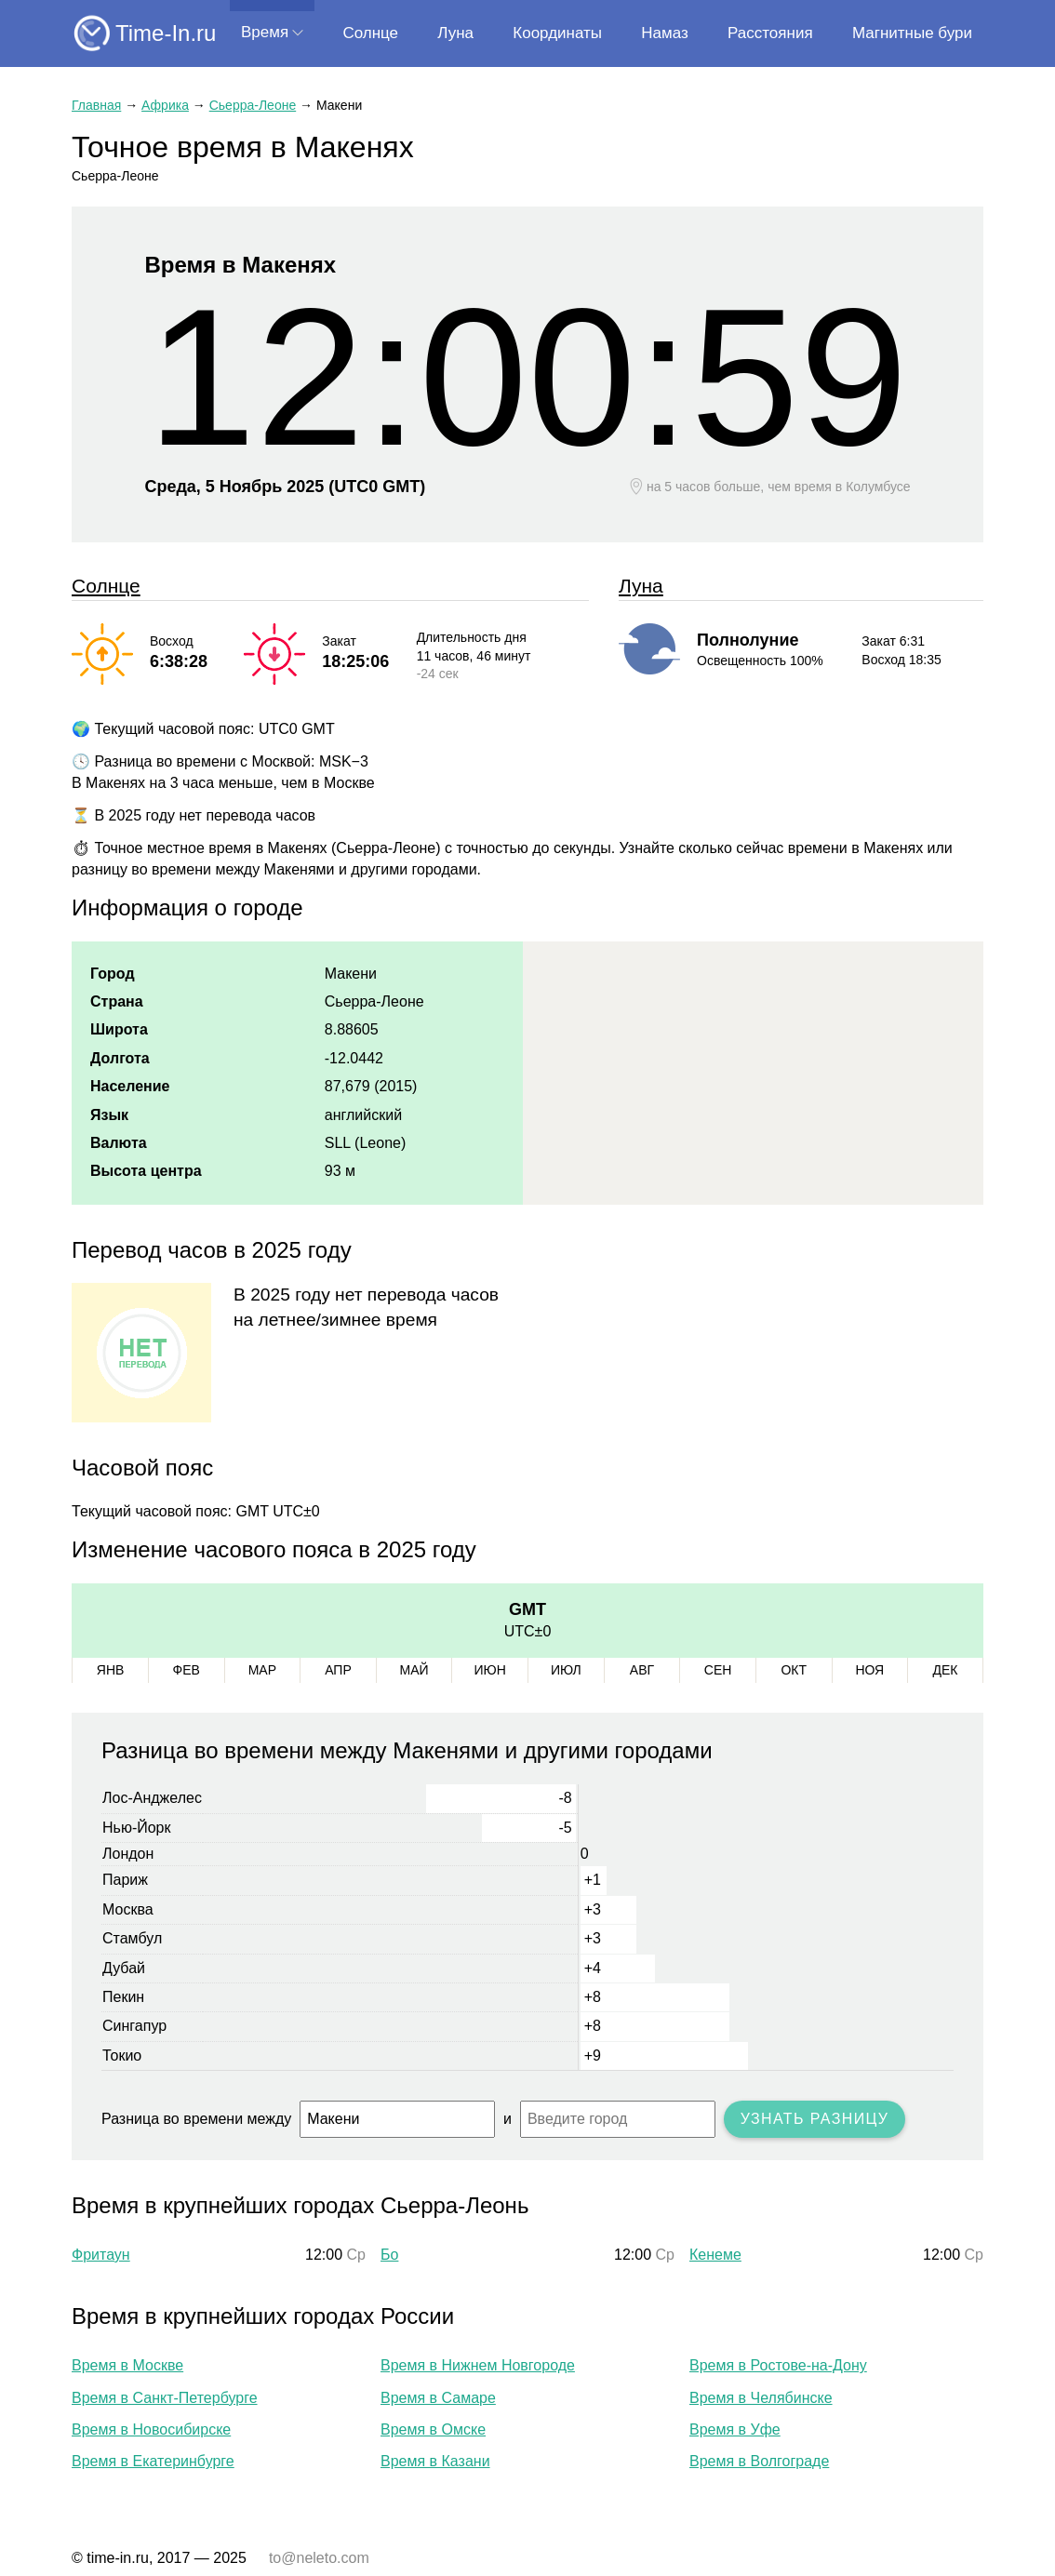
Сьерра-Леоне (253, 105)
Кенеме (715, 2254)
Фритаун (101, 2254)
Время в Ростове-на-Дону (778, 2365)
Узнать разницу (815, 2119)
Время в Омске (433, 2429)
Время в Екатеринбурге (153, 2461)
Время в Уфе (735, 2429)
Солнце (370, 33)
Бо (389, 2254)
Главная (96, 105)
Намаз (664, 33)
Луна (455, 33)
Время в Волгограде (759, 2461)
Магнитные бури (912, 33)
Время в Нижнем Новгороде (478, 2365)
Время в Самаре (438, 2398)
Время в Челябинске (761, 2398)
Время (264, 32)
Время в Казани (435, 2461)
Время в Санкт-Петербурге (165, 2398)
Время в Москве (127, 2365)
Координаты (557, 33)
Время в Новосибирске (151, 2429)
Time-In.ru (165, 33)
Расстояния (770, 33)
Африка (165, 105)
